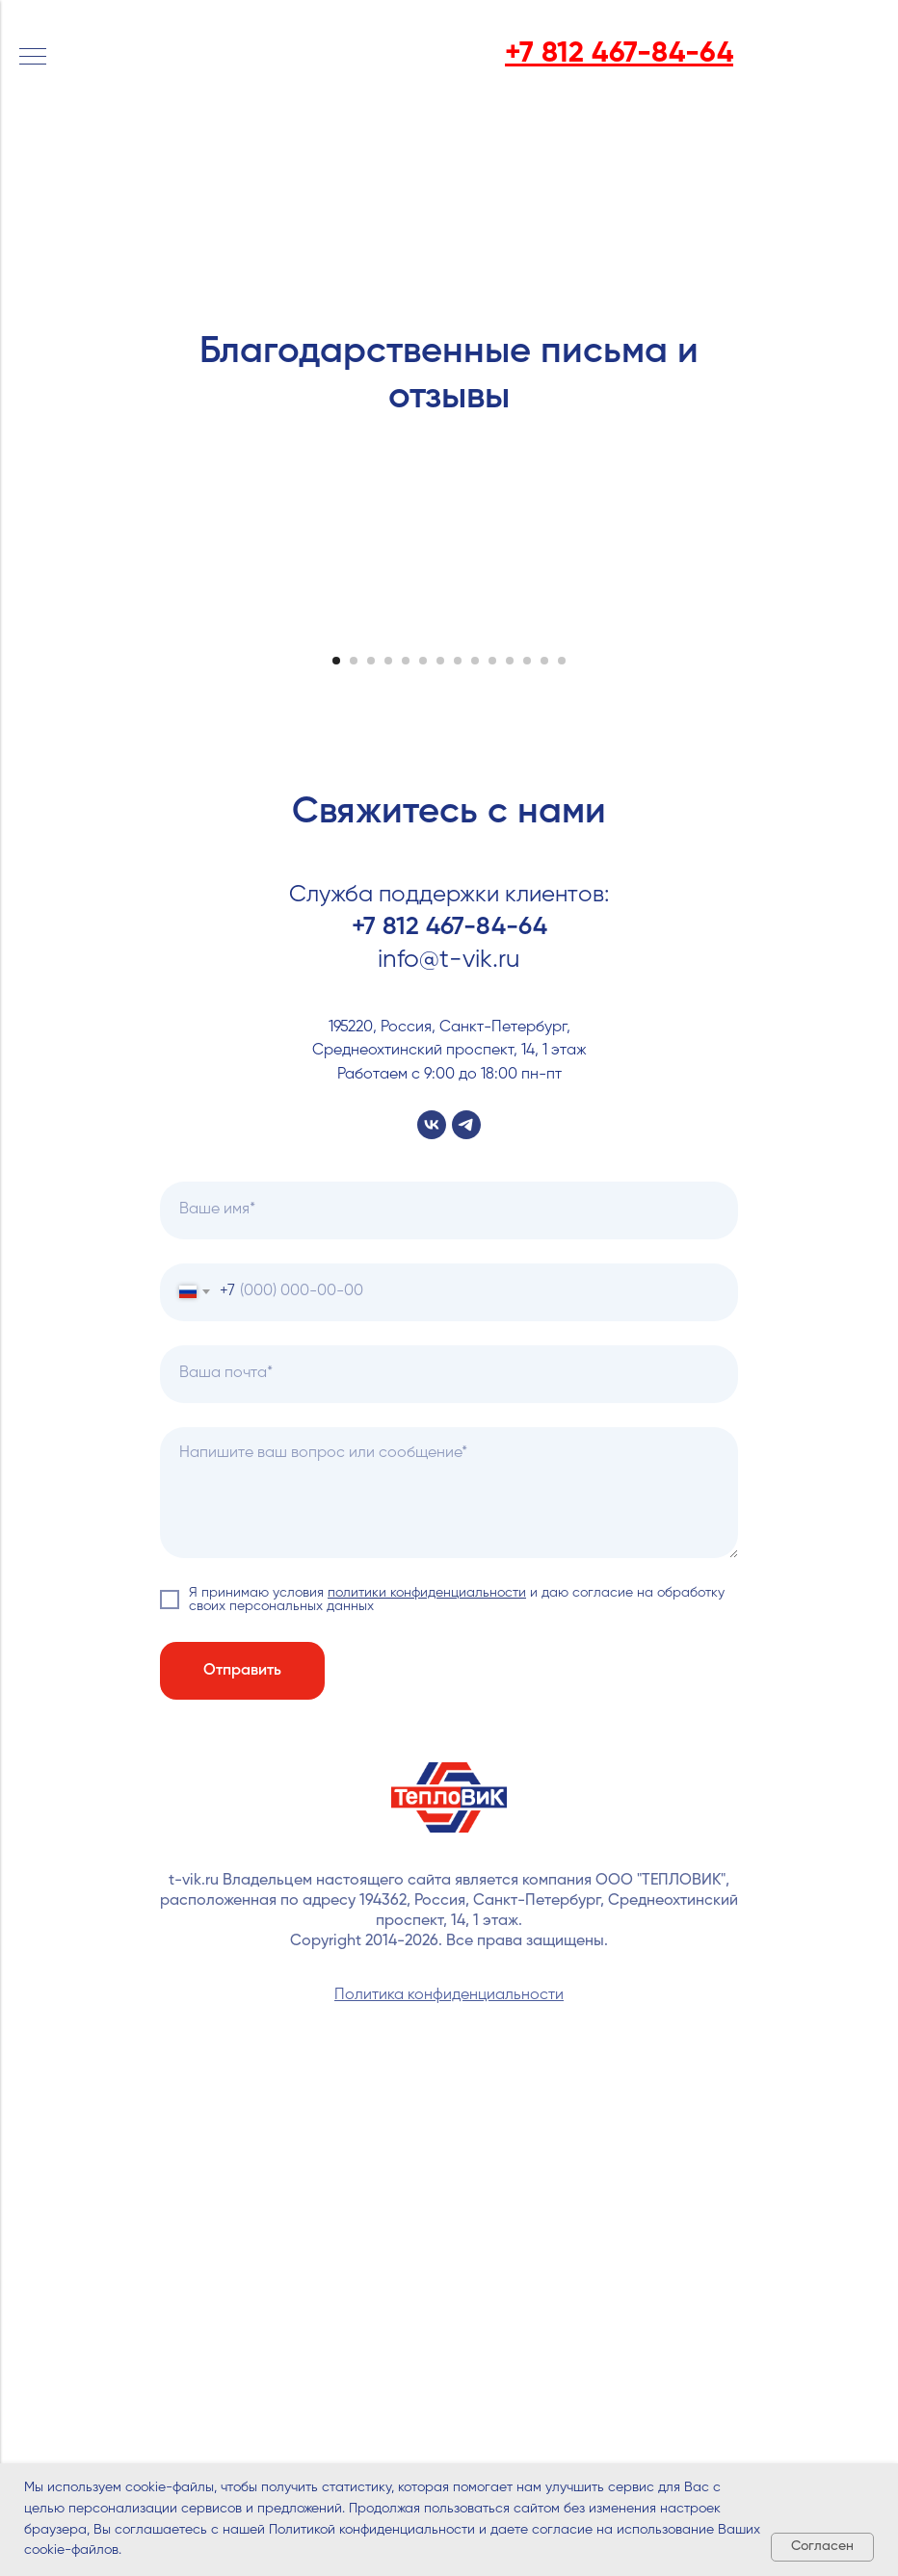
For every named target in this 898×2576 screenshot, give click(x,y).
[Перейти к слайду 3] (371, 1166)
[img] (113, 50)
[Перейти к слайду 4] (388, 1166)
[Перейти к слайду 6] (423, 1166)
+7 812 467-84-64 (449, 1432)
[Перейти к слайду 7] (440, 1166)
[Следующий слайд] (859, 885)
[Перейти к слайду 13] (544, 1166)
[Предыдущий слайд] (38, 885)
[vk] (431, 1630)
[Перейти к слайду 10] (492, 1166)
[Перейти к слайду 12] (527, 1166)
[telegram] (466, 1630)
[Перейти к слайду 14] (562, 1166)
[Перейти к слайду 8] (458, 1166)
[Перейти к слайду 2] (353, 1166)
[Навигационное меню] (32, 57)
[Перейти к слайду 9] (475, 1166)
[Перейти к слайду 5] (405, 1166)
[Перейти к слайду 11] (510, 1166)
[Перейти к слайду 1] (336, 1166)
